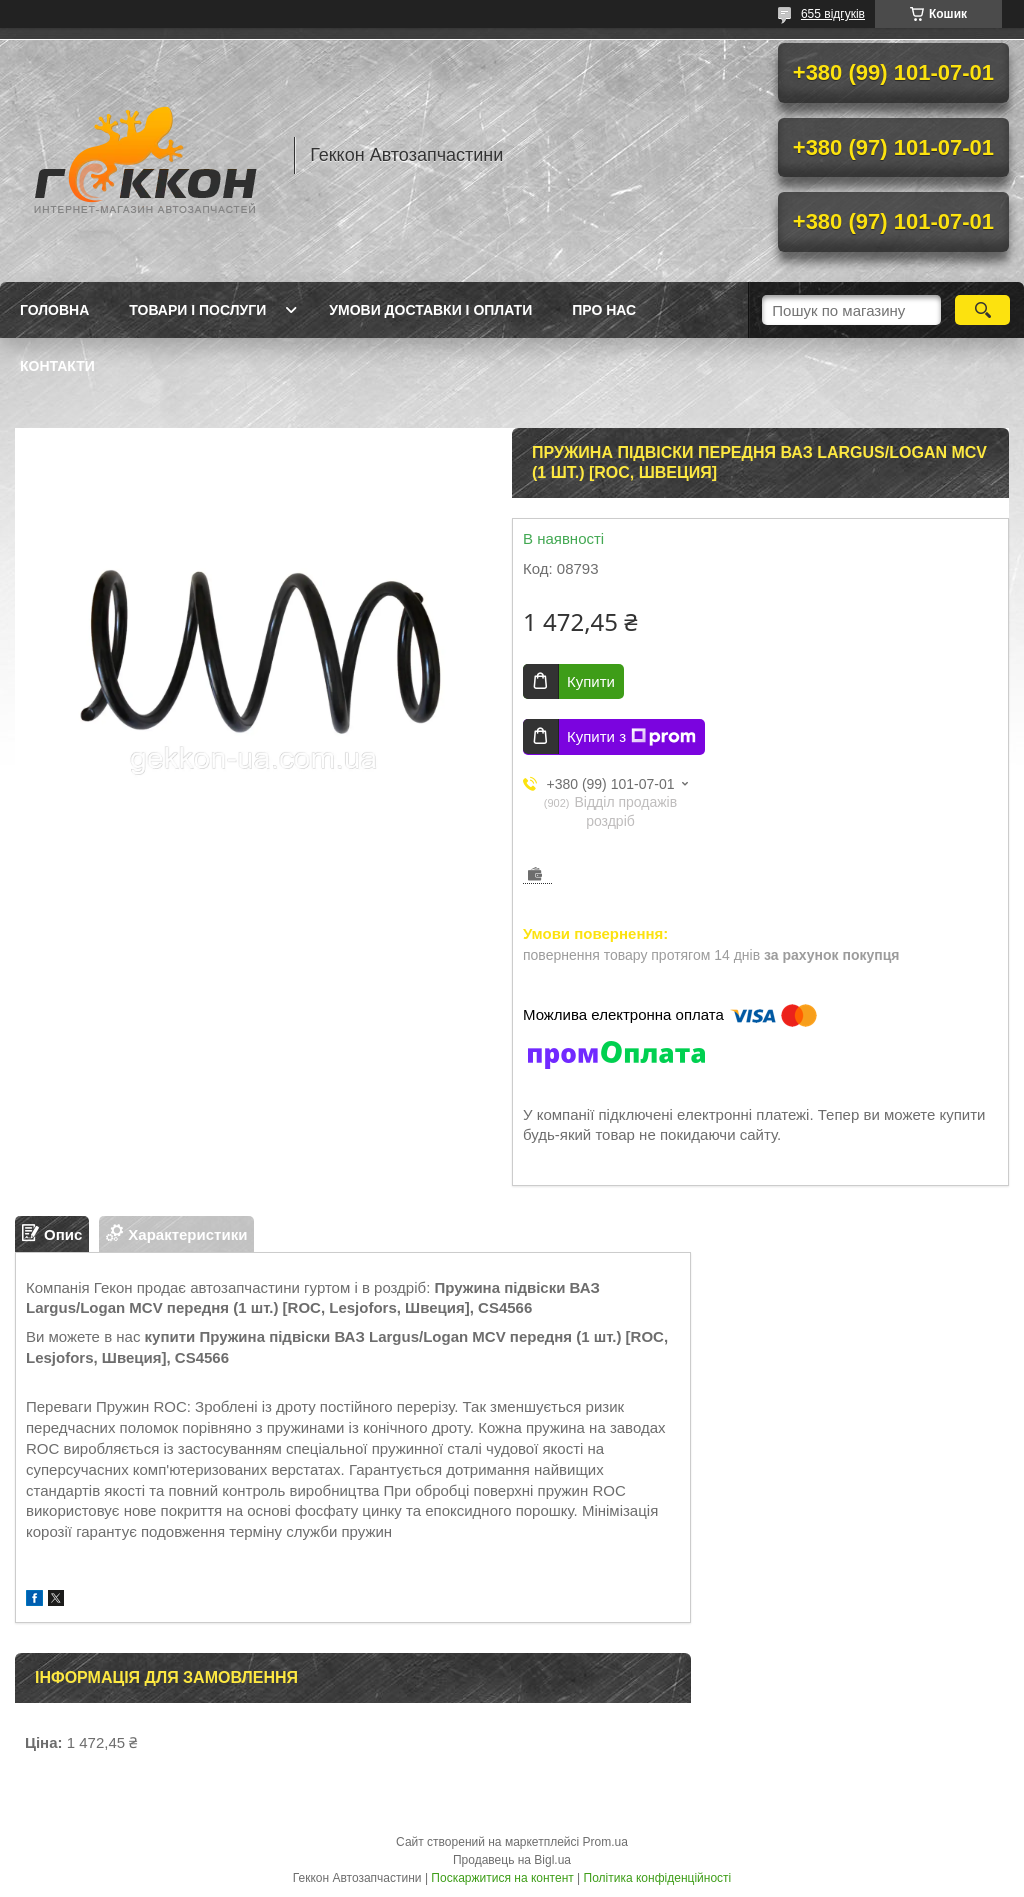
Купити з (631, 737)
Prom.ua (605, 1842)
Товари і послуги (197, 310)
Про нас (604, 310)
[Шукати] (982, 310)
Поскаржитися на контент (502, 1878)
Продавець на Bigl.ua (512, 1860)
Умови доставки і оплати (430, 310)
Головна (54, 310)
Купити (591, 681)
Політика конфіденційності (658, 1878)
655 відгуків (833, 14)
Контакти (57, 366)
